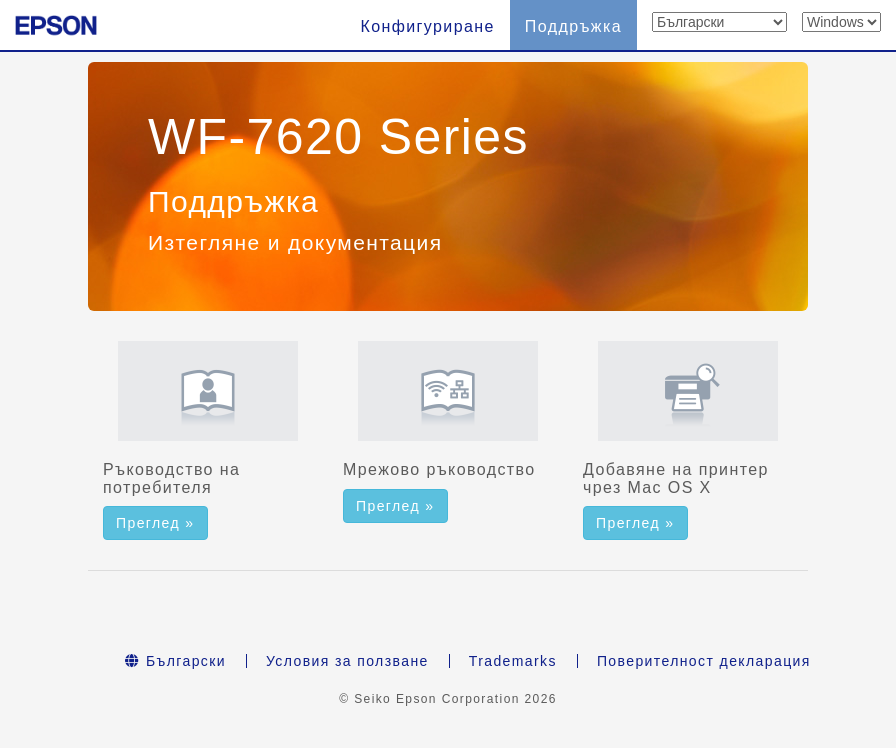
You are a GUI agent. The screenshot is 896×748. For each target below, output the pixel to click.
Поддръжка (573, 26)
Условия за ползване (347, 661)
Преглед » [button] (155, 523)
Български (175, 661)
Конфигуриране (427, 26)
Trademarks (513, 661)
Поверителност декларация (704, 661)
